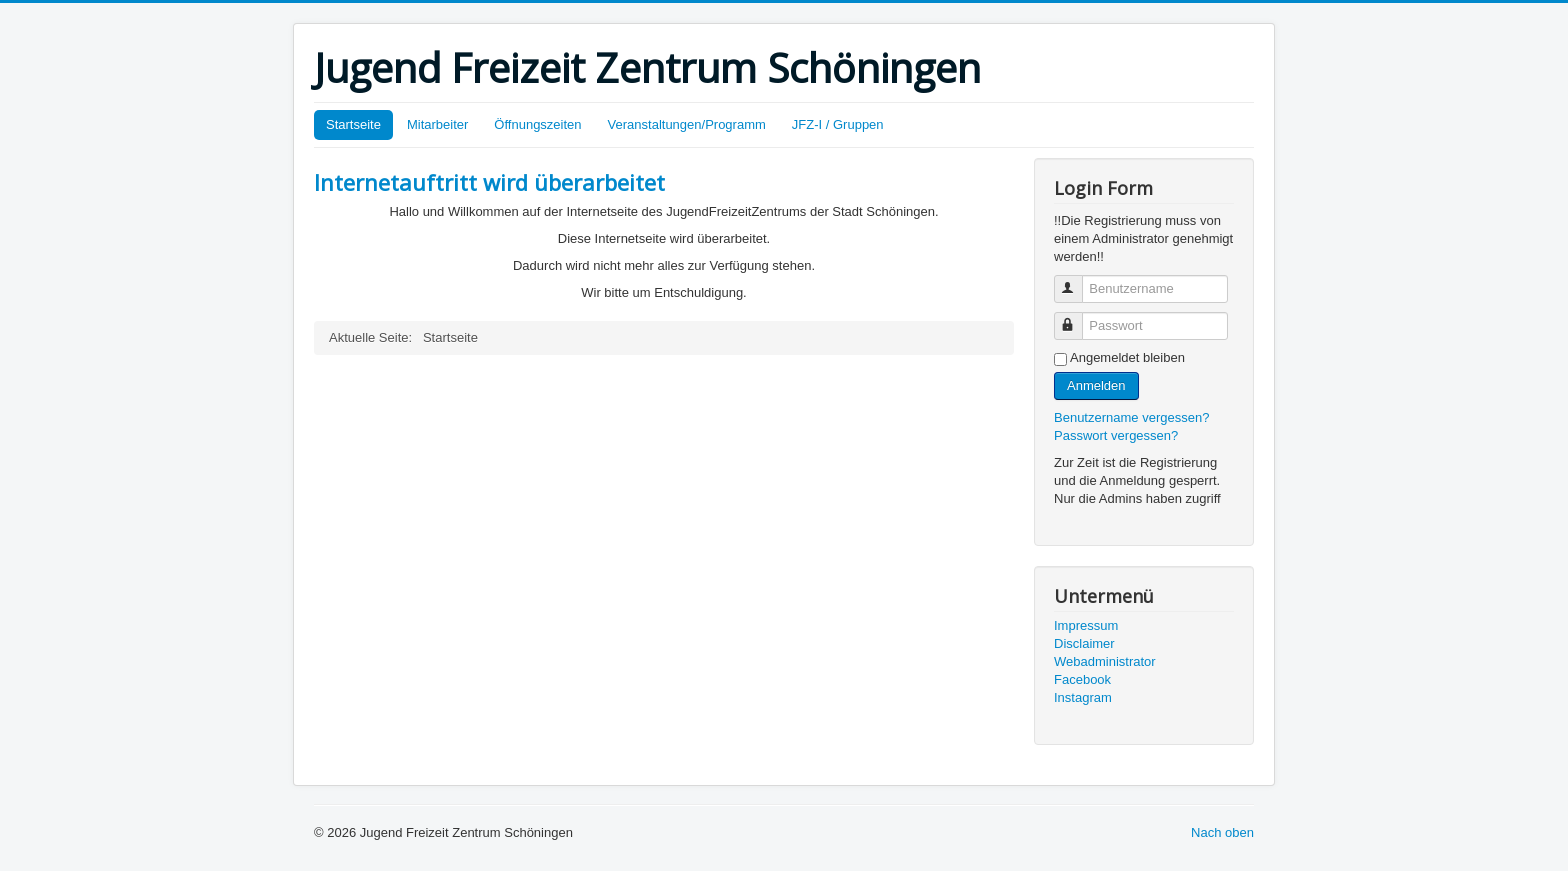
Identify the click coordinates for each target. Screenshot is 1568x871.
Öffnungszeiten (537, 124)
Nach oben (1222, 832)
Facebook (1082, 679)
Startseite (353, 124)
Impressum (1086, 625)
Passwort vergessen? (1116, 435)
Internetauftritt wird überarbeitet (489, 182)
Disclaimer (1084, 643)
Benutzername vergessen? (1131, 417)
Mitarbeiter (437, 124)
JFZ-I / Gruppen (838, 124)
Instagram (1083, 697)
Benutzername (1077, 280)
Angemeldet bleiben (1127, 357)
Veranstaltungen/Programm (687, 124)
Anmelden (1096, 385)
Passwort (1077, 317)
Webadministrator (1105, 661)
